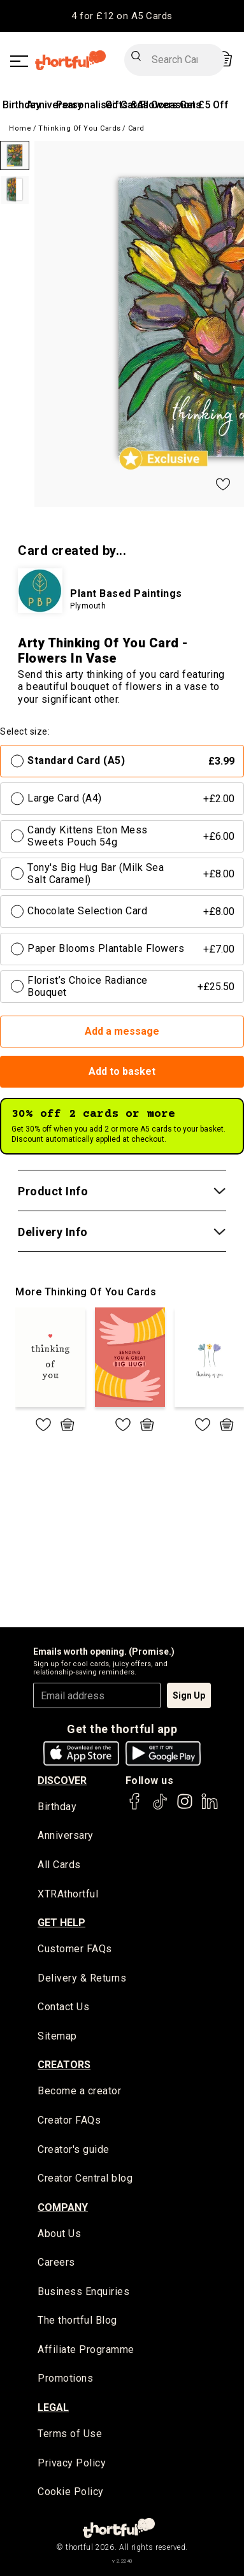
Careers (56, 2262)
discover (62, 1780)
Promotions (65, 2378)
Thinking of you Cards (79, 128)
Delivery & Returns (82, 1978)
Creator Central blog (85, 2178)
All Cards (59, 1865)
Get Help (61, 1923)
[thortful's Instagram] (184, 1807)
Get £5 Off (204, 105)
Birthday (22, 105)
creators (64, 2065)
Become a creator (79, 2091)
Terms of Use (70, 2434)
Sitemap (57, 2036)
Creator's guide (74, 2149)
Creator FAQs (69, 2120)
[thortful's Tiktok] (159, 1807)
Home (20, 128)
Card (136, 128)
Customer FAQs (75, 1949)
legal (53, 2407)
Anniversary (66, 1835)
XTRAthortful (68, 1894)
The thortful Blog (77, 2320)
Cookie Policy (71, 2492)
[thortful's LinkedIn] (209, 1807)
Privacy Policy (72, 2463)
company (63, 2207)
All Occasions (169, 105)
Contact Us (63, 2007)
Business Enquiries (83, 2291)
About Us (59, 2233)
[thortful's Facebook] (135, 1807)
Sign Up (189, 1695)
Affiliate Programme (86, 2349)
